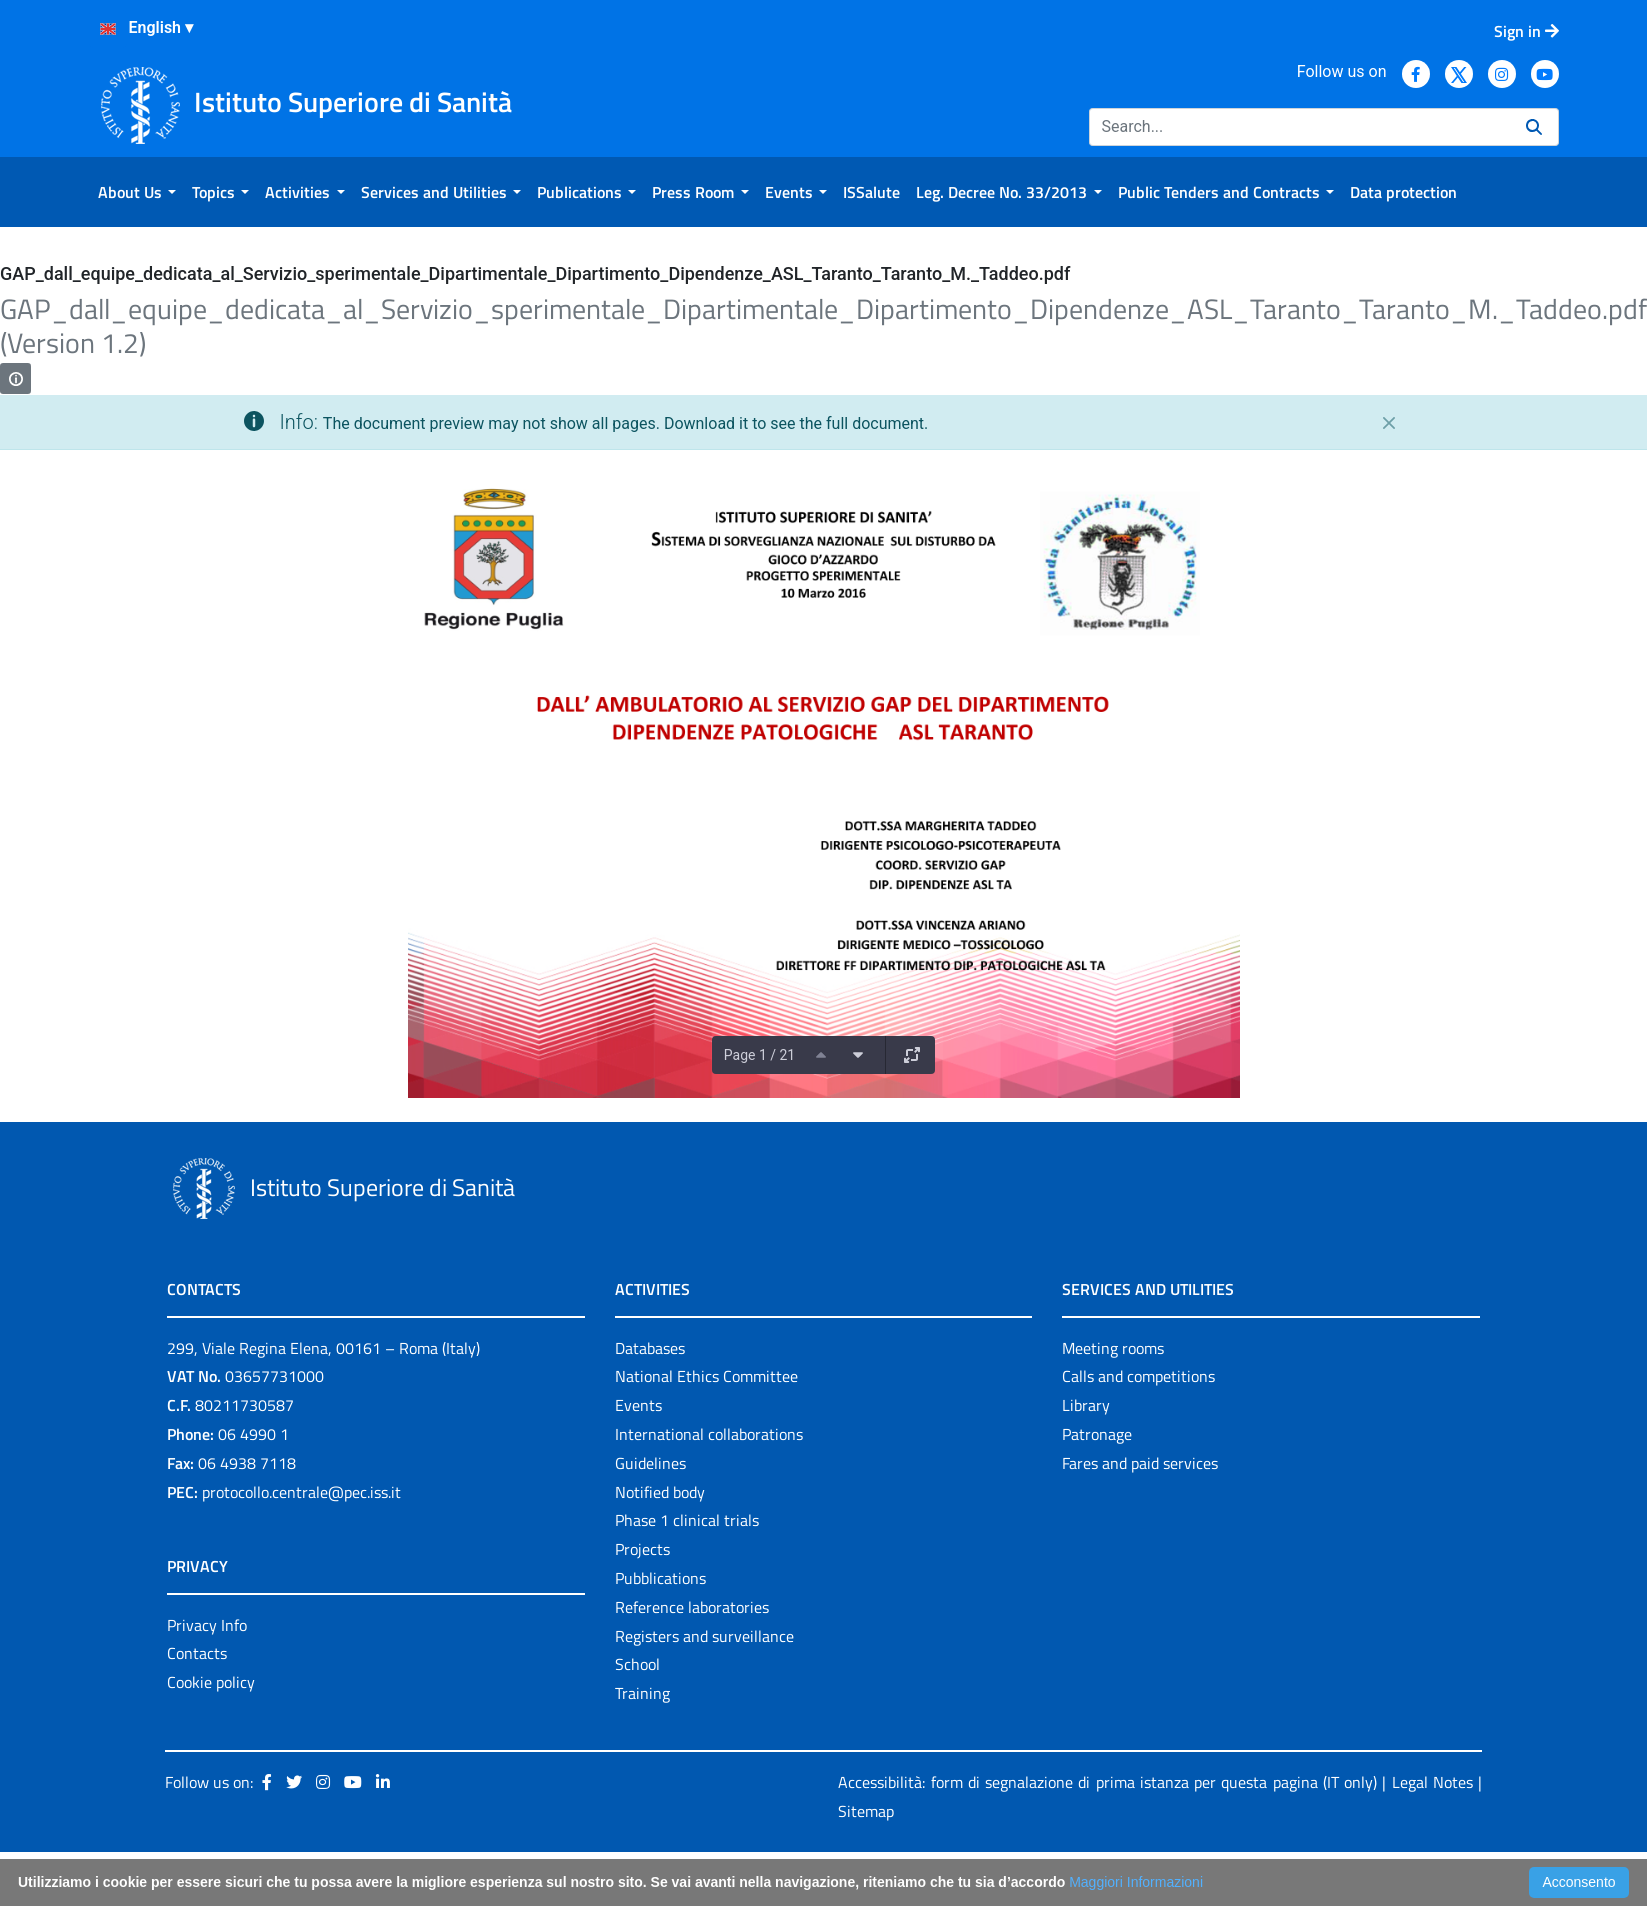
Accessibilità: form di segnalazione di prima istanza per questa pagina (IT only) (1107, 1782)
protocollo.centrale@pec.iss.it (301, 1492)
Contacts (197, 1653)
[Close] (1389, 423)
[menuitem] (137, 192)
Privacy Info (207, 1625)
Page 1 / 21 (759, 1055)
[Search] (1299, 127)
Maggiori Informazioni (1136, 1882)
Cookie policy (211, 1682)
